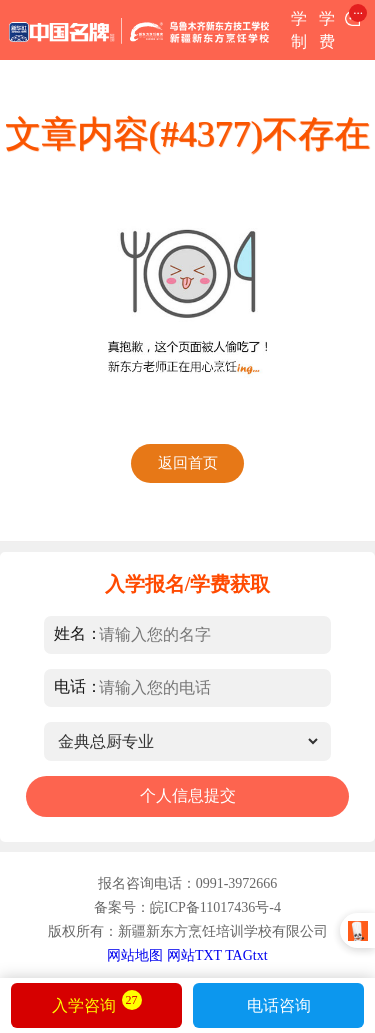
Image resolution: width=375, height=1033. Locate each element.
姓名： (78, 632)
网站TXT (194, 955)
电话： (78, 685)
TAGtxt (246, 955)
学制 (299, 30)
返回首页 (188, 463)
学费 (327, 30)
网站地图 (135, 955)
